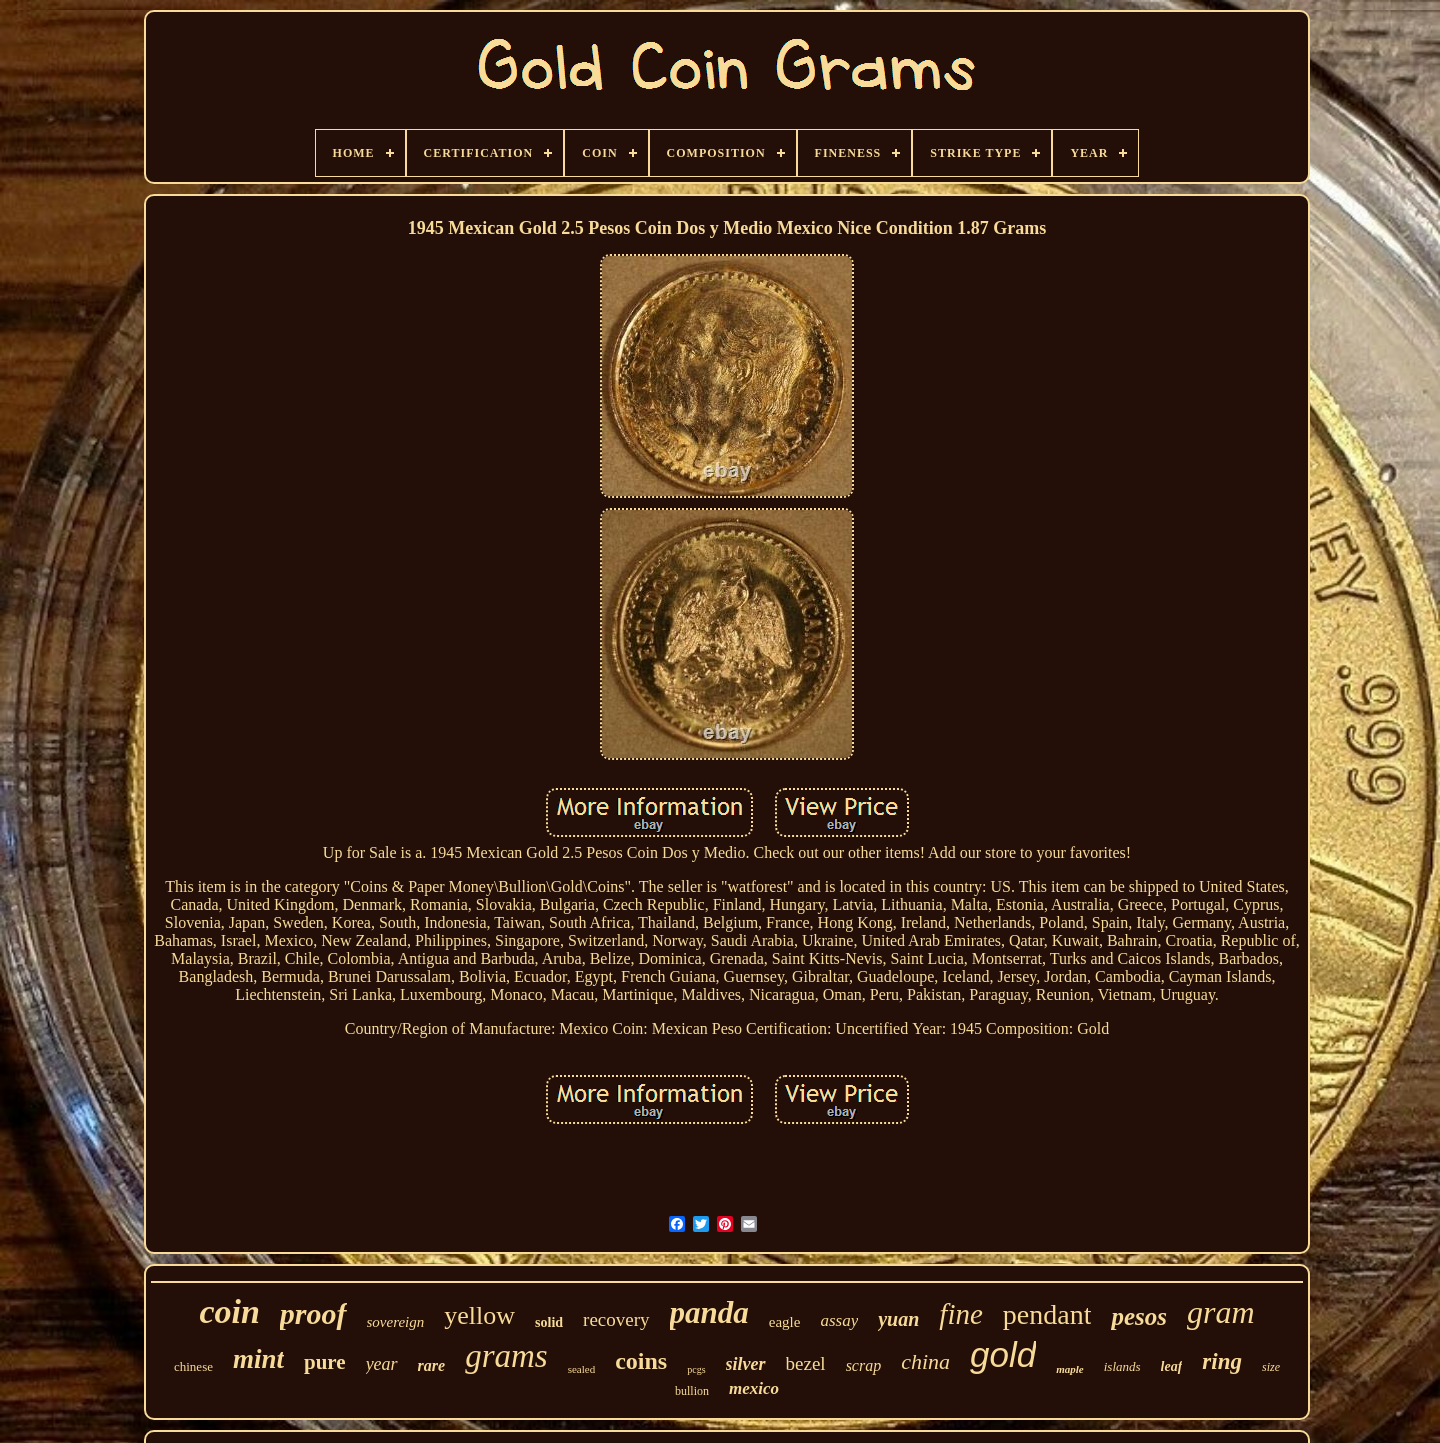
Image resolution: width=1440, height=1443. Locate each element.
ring (1222, 1361)
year (382, 1364)
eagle (785, 1322)
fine (961, 1314)
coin (229, 1311)
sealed (581, 1369)
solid (549, 1322)
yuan (898, 1319)
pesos (1139, 1316)
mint (258, 1359)
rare (432, 1365)
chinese (193, 1366)
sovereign (396, 1322)
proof (313, 1313)
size (1271, 1367)
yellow (479, 1315)
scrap (864, 1365)
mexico (754, 1388)
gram (1221, 1312)
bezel (806, 1363)
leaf (1172, 1366)
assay (839, 1320)
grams (506, 1356)
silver (746, 1364)
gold (1003, 1354)
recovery (616, 1319)
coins (641, 1361)
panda (709, 1312)
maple (1070, 1369)
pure (325, 1362)
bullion (692, 1391)
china (925, 1361)
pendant (1047, 1314)
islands (1122, 1366)
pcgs (696, 1369)
